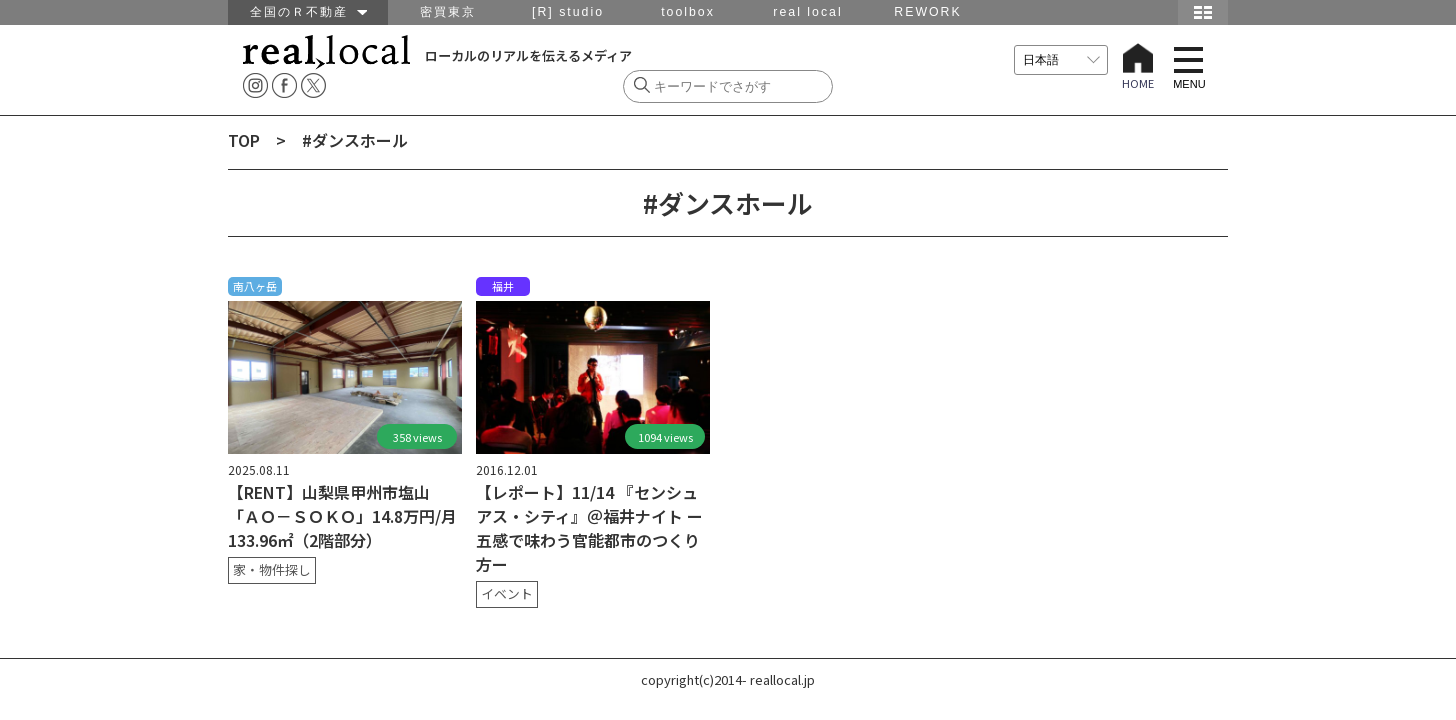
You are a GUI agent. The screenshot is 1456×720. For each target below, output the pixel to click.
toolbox (688, 12)
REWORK (927, 12)
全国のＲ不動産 (308, 12)
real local (807, 12)
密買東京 (448, 12)
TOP (244, 140)
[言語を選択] (1061, 60)
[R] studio (568, 12)
